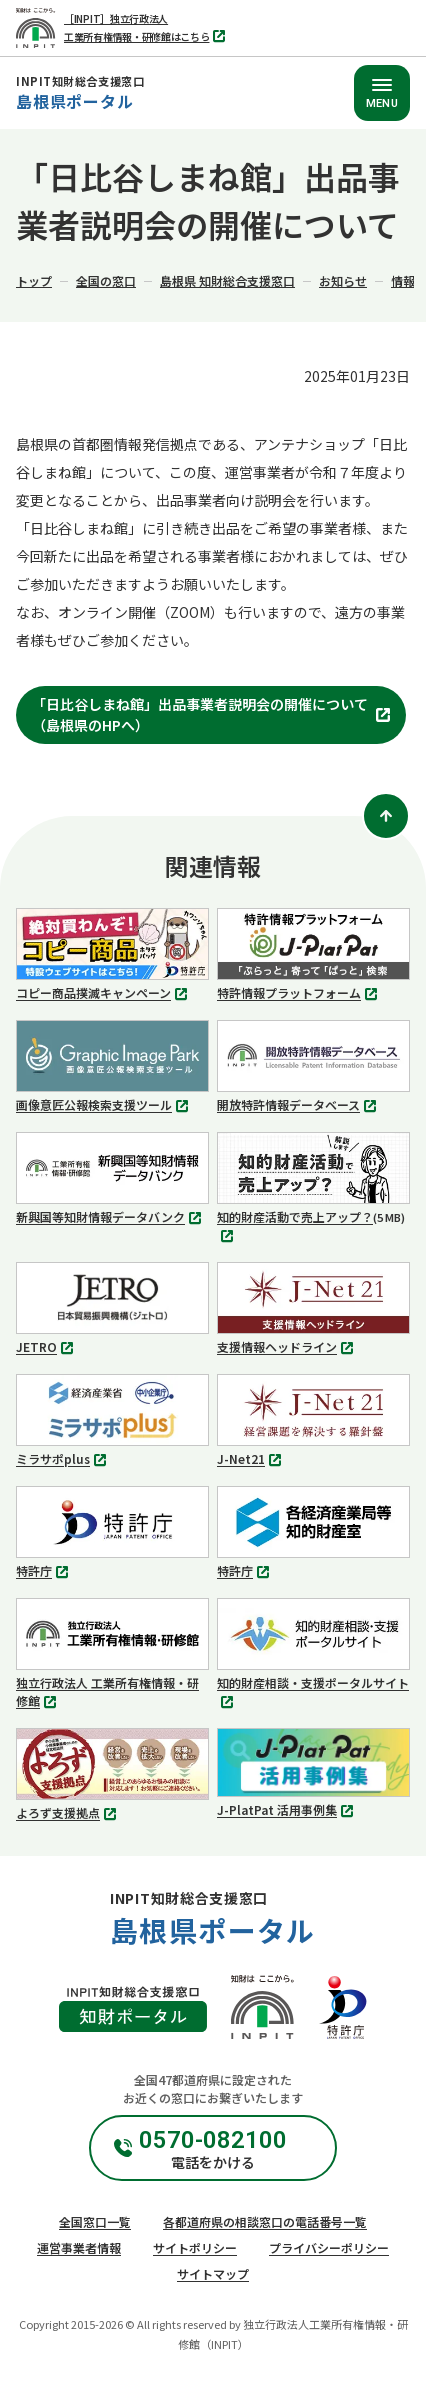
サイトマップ (213, 2273)
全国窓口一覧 (95, 2221)
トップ (34, 280)
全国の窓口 (106, 280)
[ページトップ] (386, 816)
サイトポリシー (195, 2247)
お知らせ (343, 280)
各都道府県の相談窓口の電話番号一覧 (265, 2221)
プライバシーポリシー (329, 2247)
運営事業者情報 (79, 2247)
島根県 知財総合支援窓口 (227, 280)
